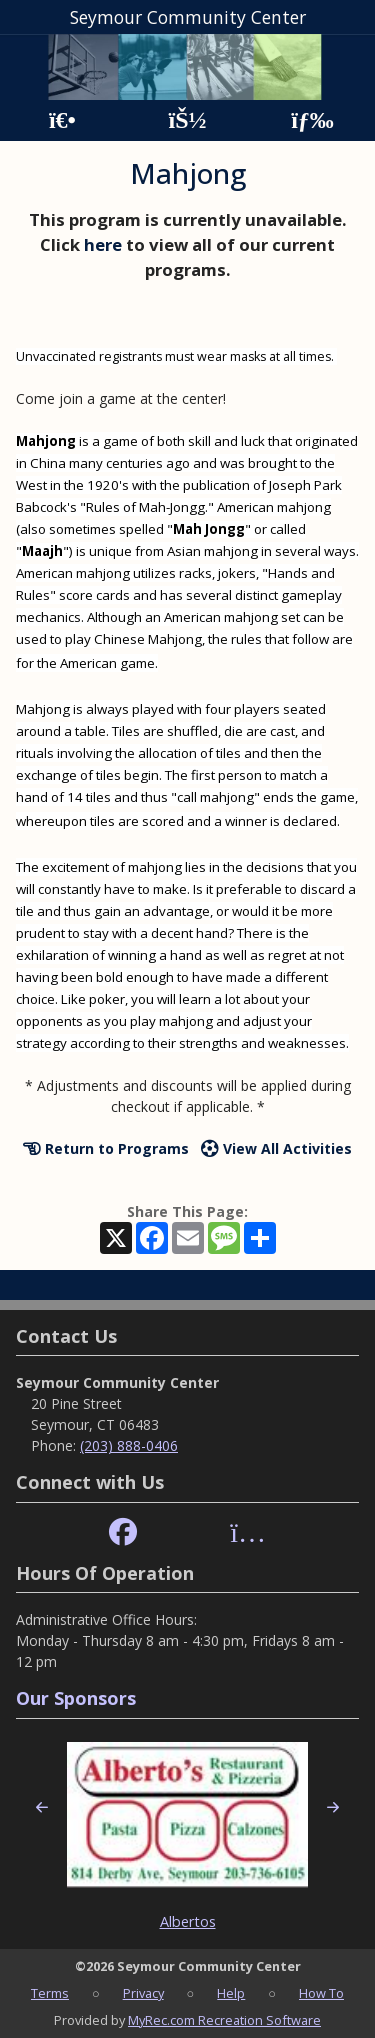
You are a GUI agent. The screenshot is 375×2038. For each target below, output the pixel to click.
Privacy (143, 1993)
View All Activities (276, 1148)
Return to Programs (106, 1148)
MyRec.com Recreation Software (224, 2020)
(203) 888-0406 (129, 1445)
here (103, 244)
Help (231, 1993)
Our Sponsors (76, 1698)
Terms (50, 1993)
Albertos (188, 1921)
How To (321, 1993)
